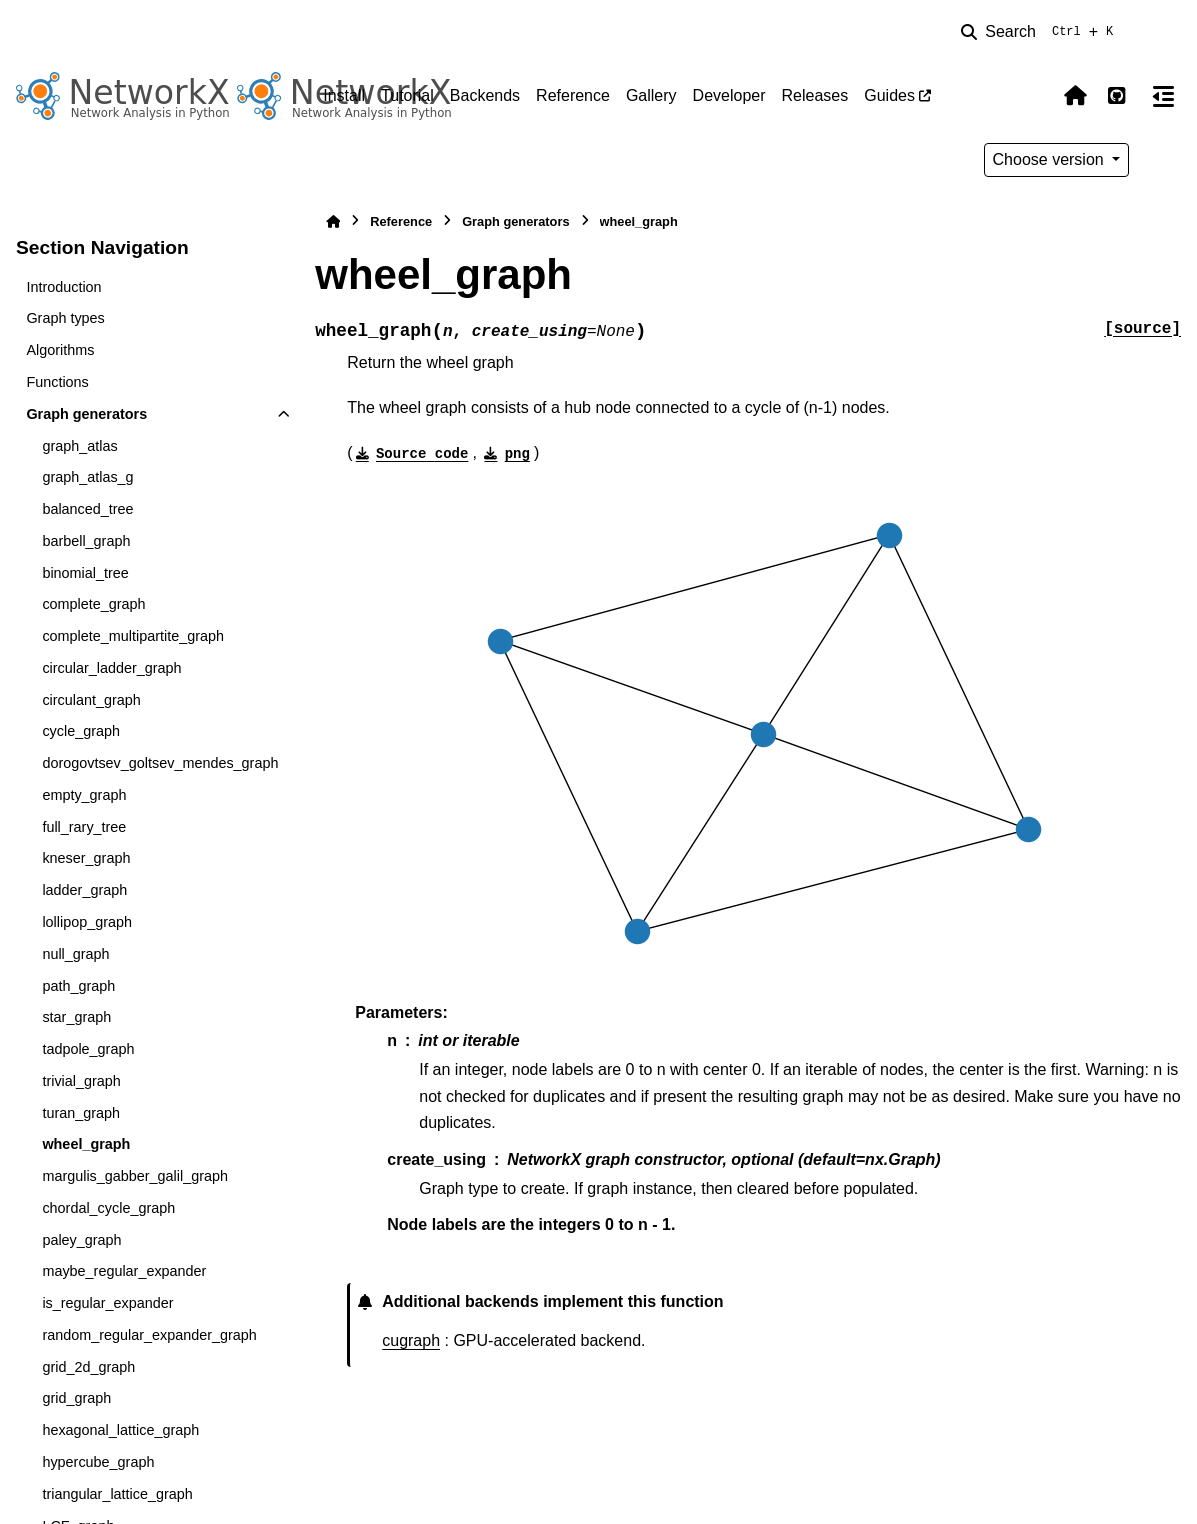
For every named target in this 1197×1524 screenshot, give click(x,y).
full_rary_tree (84, 827)
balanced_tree (87, 509)
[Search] (1041, 32)
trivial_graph (81, 1081)
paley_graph (81, 1240)
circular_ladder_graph (111, 668)
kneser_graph (86, 858)
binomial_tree (85, 573)
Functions (57, 382)
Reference (573, 95)
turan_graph (81, 1113)
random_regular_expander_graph (149, 1335)
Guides (889, 95)
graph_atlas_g (87, 477)
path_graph (78, 986)
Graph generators (86, 414)
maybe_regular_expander (124, 1271)
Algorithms (60, 350)
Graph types (65, 318)
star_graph (76, 1017)
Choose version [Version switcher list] (1051, 159)
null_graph (75, 954)
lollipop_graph (87, 922)
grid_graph (76, 1398)
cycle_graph (81, 731)
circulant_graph (91, 700)
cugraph (411, 1340)
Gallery (651, 95)
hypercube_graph (98, 1462)
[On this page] (1163, 96)
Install (344, 95)
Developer (729, 95)
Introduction (63, 287)
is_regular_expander (107, 1303)
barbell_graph (86, 541)
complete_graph (93, 604)
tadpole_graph (88, 1049)
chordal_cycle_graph (108, 1208)
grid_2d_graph (88, 1367)
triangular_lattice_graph (117, 1494)
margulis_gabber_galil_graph (135, 1176)
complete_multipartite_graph (133, 636)
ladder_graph (84, 890)
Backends (485, 95)
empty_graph (84, 795)
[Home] (333, 221)
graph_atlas (79, 446)
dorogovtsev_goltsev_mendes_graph (160, 763)
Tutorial (407, 95)
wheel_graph (86, 1144)
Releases (815, 95)
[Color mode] (1033, 96)
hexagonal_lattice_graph (120, 1430)
